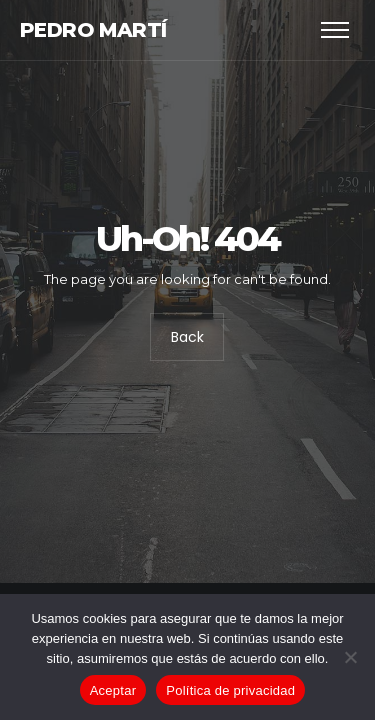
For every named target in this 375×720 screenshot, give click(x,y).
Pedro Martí (93, 30)
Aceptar (113, 690)
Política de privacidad (230, 690)
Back (187, 338)
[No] (350, 657)
